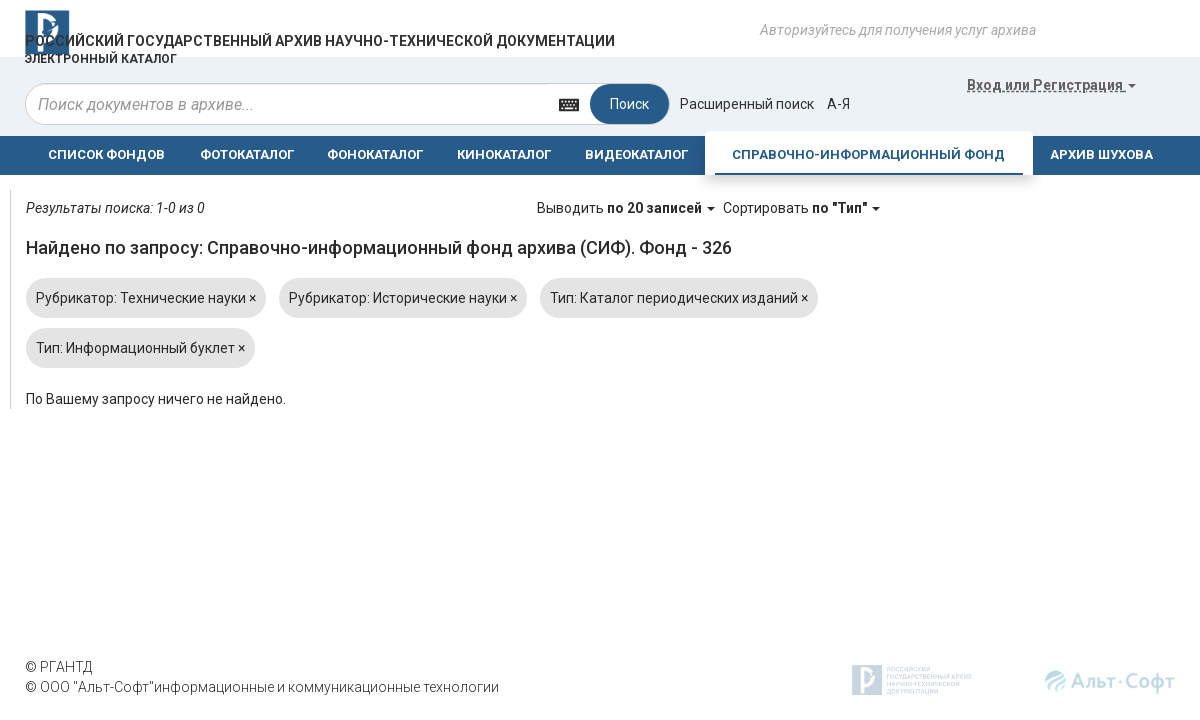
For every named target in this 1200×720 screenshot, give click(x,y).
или (1051, 85)
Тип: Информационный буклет (140, 348)
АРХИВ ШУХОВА (1101, 154)
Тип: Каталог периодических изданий (679, 298)
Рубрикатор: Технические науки (146, 298)
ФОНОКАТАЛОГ (375, 154)
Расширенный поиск (747, 104)
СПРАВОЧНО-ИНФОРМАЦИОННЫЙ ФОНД (868, 154)
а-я (838, 104)
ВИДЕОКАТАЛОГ (636, 154)
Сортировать (801, 208)
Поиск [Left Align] (629, 104)
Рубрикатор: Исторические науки (403, 298)
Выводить (627, 208)
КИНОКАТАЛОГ (504, 154)
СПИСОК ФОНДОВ (106, 154)
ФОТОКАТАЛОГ (247, 154)
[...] (287, 104)
